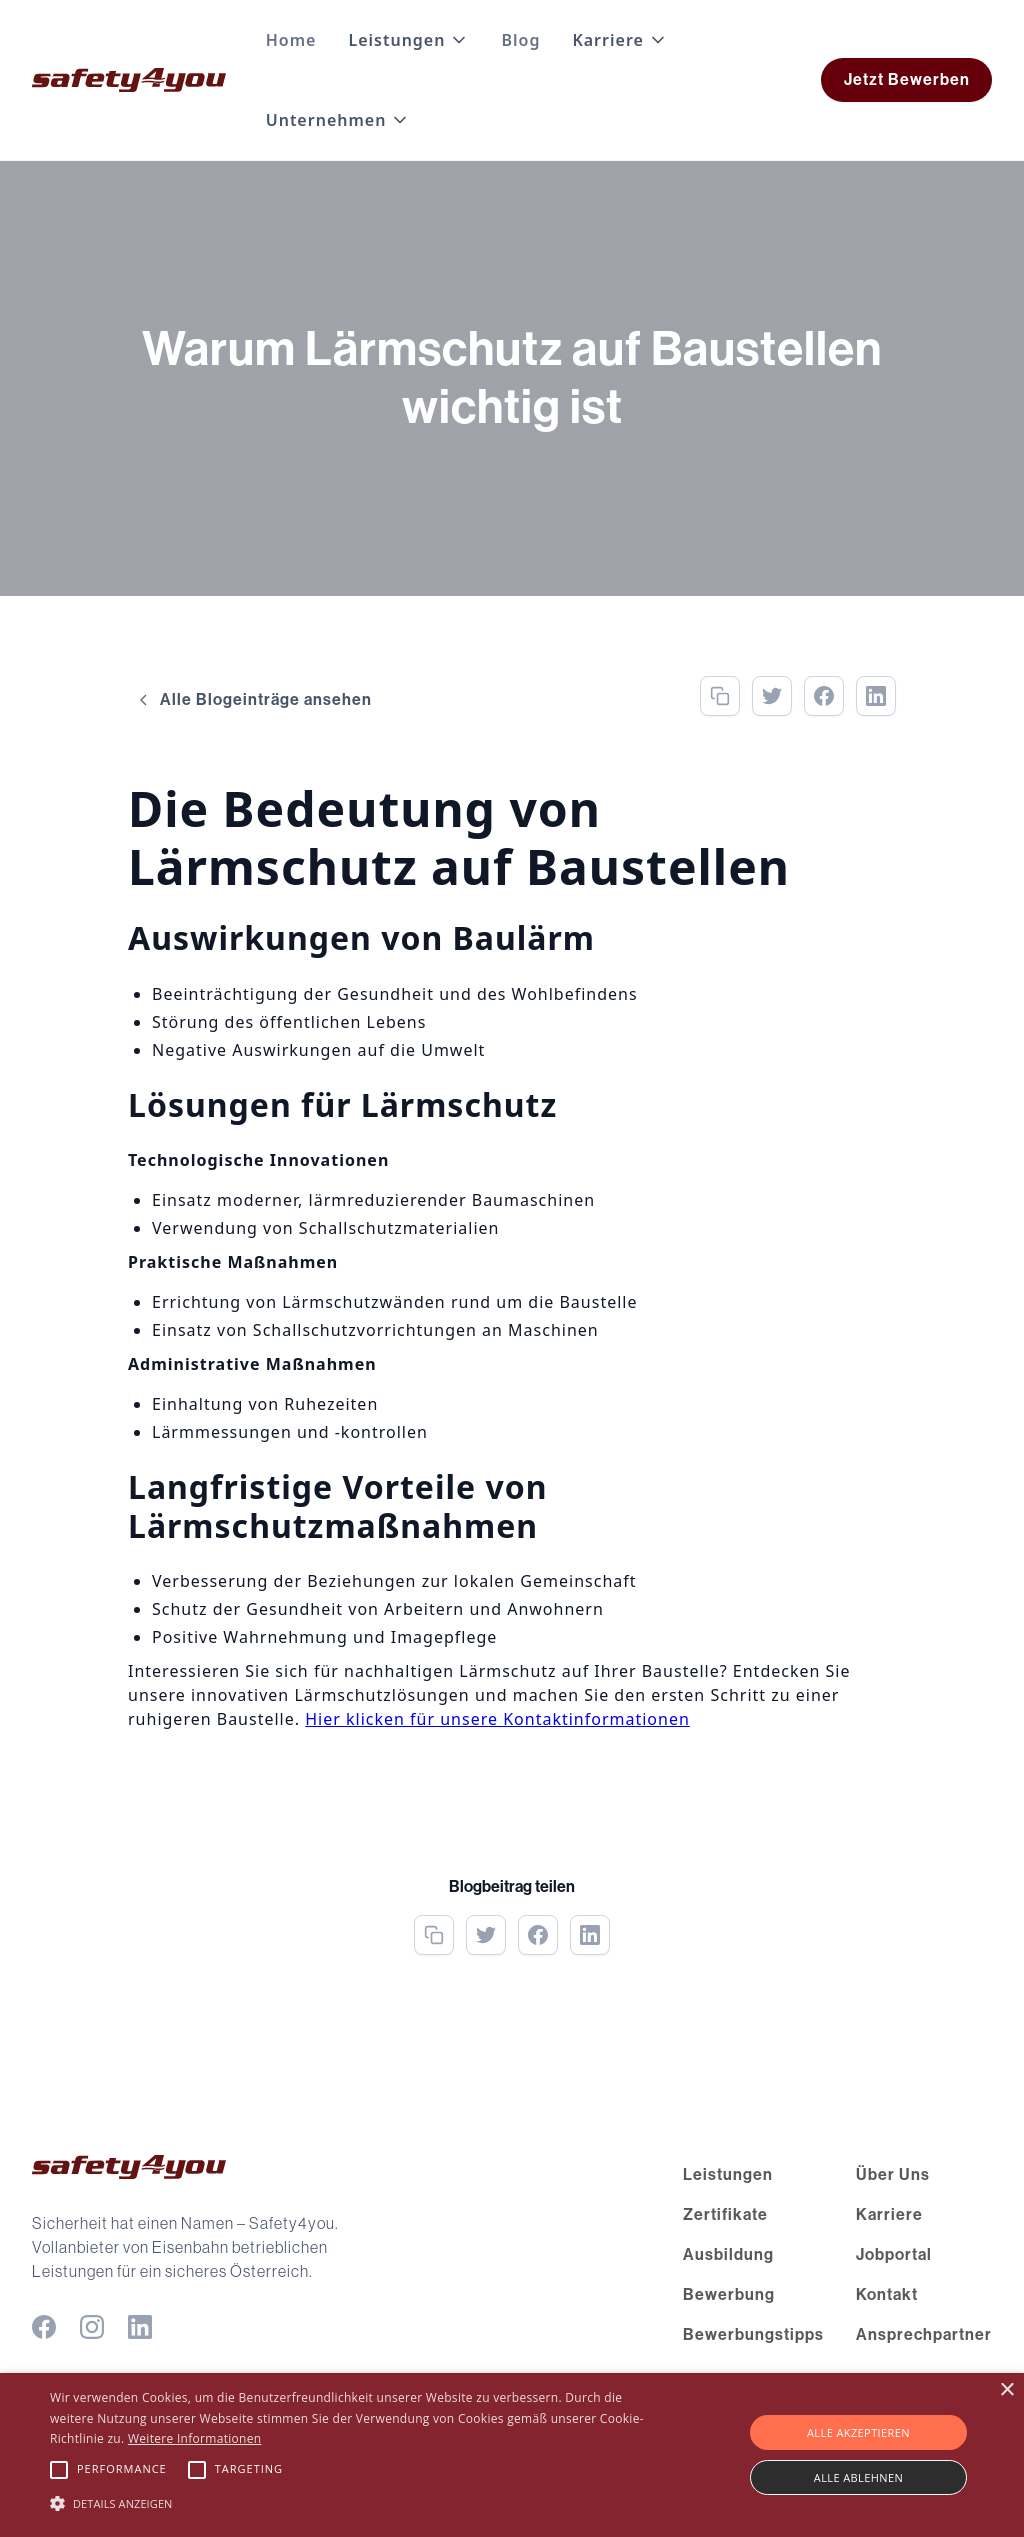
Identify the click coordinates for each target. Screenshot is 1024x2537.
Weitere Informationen (195, 2438)
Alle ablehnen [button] (858, 2477)
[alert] (512, 2455)
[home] (129, 80)
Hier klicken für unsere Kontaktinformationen (497, 1719)
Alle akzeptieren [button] (858, 2432)
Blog (520, 40)
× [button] (1006, 2390)
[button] (408, 40)
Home (291, 40)
